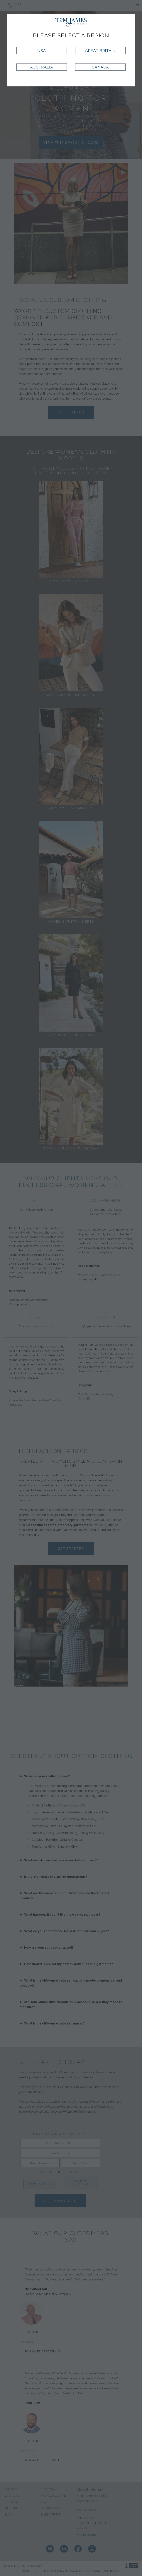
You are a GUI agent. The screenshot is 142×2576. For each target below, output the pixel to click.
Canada (100, 67)
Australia (41, 67)
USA (41, 50)
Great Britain (100, 50)
